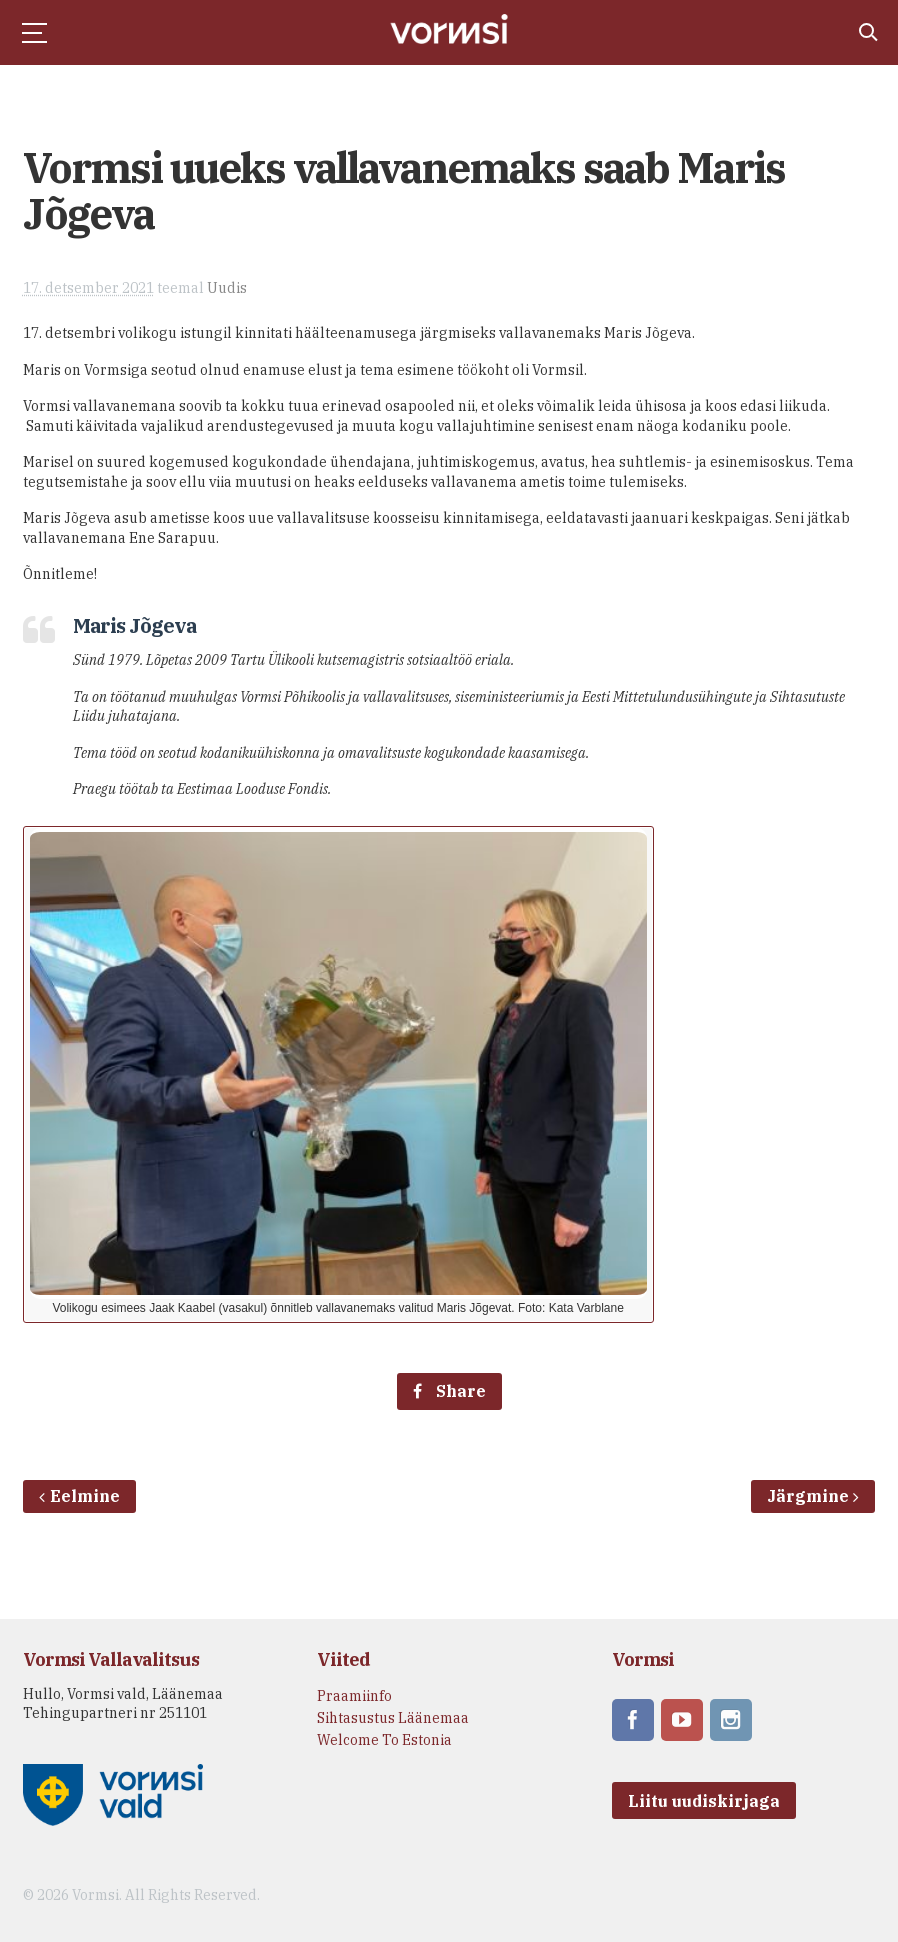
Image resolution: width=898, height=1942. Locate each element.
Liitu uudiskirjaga (704, 1790)
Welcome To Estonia (384, 1740)
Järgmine (813, 1497)
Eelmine (79, 1497)
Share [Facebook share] (449, 1391)
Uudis (227, 288)
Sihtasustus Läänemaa (393, 1718)
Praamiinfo (354, 1696)
